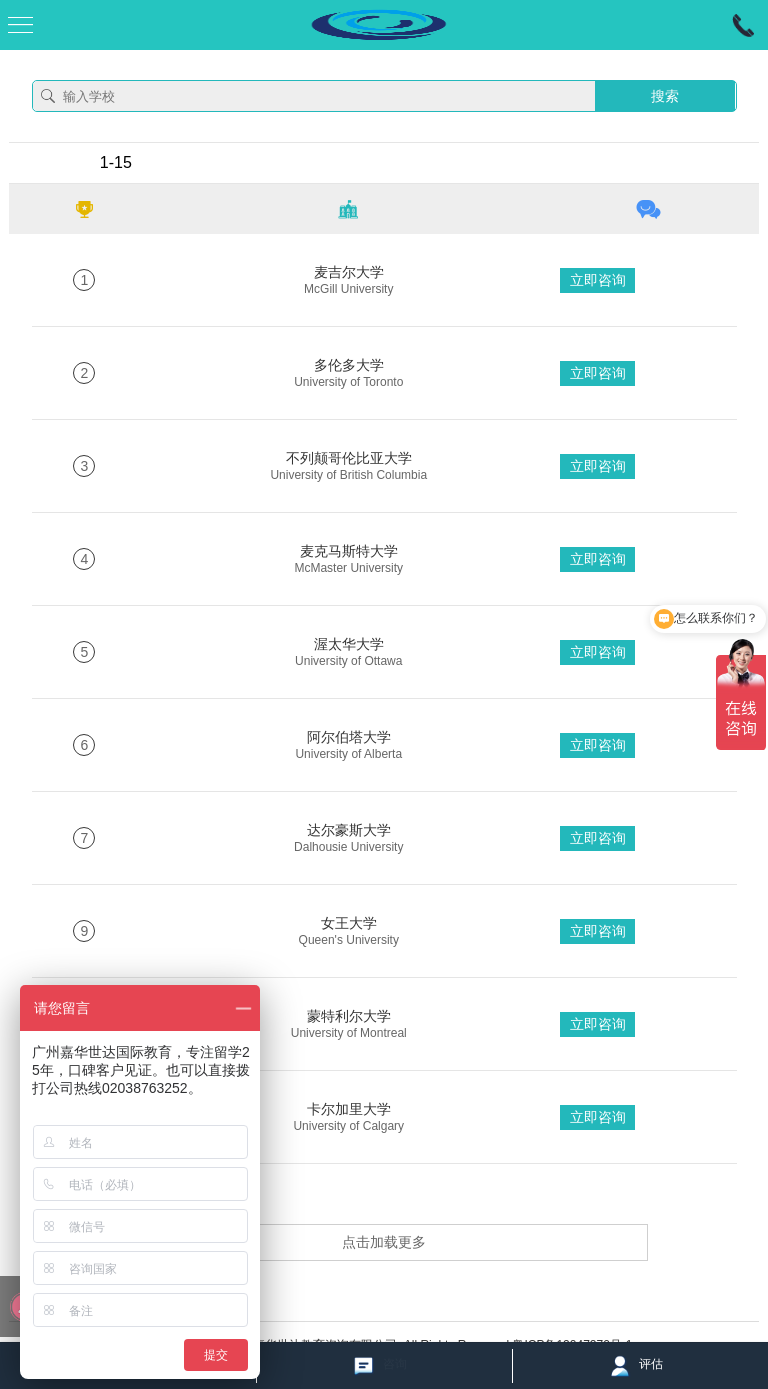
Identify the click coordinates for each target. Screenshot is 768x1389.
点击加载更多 (384, 1242)
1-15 (116, 162)
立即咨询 (598, 280)
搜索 (665, 96)
